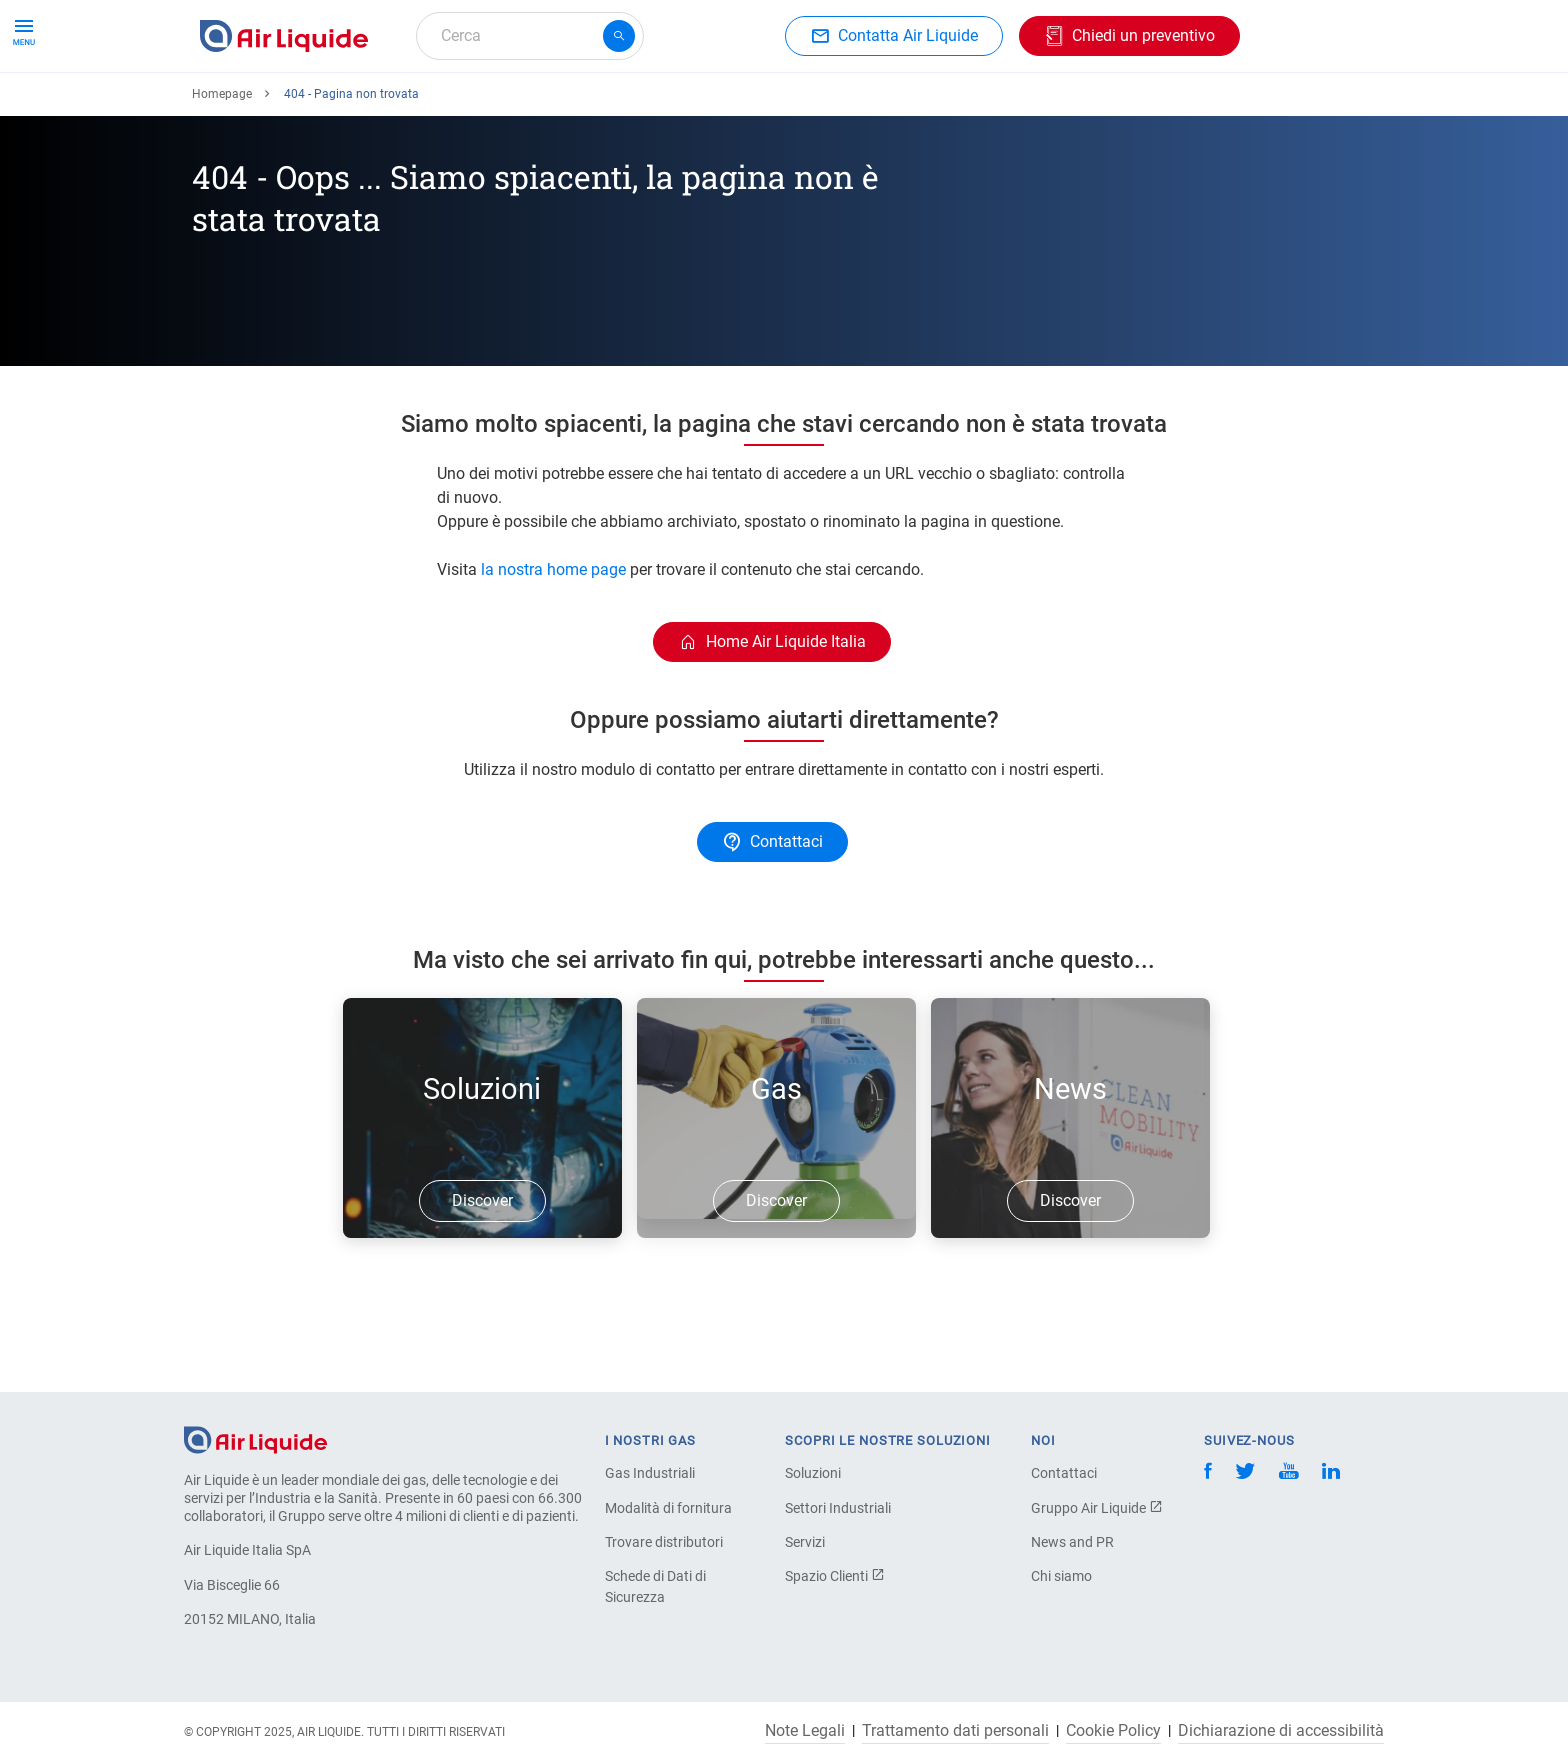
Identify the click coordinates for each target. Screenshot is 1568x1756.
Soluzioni (813, 1473)
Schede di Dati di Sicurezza (655, 1586)
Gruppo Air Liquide (1097, 1508)
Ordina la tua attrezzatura (446, 107)
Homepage (222, 167)
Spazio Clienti (835, 1576)
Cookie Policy (1113, 1731)
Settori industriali (747, 107)
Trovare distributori (664, 1542)
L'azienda (871, 107)
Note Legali (805, 1731)
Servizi (805, 1542)
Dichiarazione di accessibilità (1281, 1731)
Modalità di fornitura (668, 1508)
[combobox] (530, 36)
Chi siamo (1061, 1576)
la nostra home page (553, 642)
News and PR (1072, 1542)
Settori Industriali (838, 1508)
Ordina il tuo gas (266, 107)
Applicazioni (611, 107)
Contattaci (1064, 1473)
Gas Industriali (650, 1473)
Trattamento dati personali (955, 1731)
